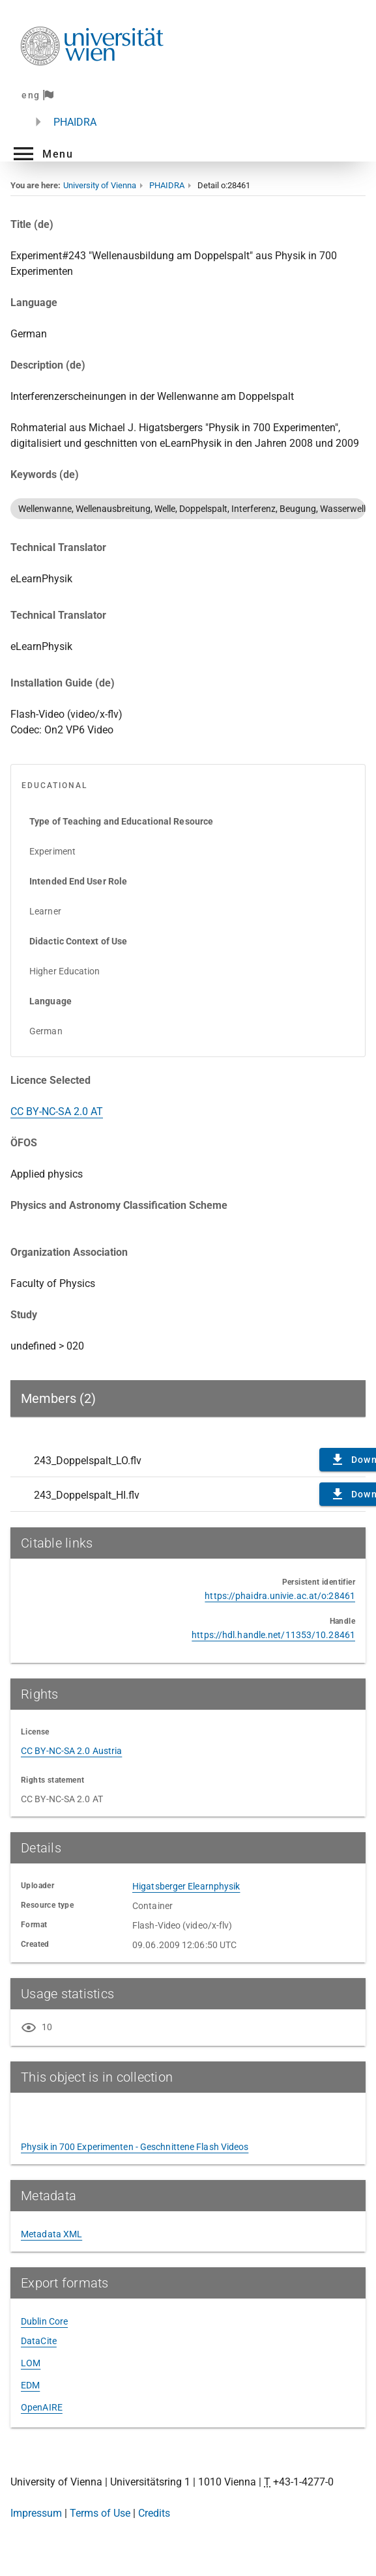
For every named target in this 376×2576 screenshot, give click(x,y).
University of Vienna (99, 185)
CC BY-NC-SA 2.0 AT (56, 1111)
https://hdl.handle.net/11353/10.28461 (273, 1635)
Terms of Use (100, 2513)
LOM (30, 2363)
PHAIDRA (74, 122)
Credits (154, 2513)
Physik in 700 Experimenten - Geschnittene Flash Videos (134, 2147)
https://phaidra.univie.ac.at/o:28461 (280, 1596)
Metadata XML (51, 2234)
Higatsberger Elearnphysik (186, 1886)
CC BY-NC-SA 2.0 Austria (71, 1751)
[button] (41, 154)
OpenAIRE (42, 2407)
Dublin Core (44, 2321)
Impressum (36, 2513)
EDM (30, 2385)
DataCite (39, 2341)
